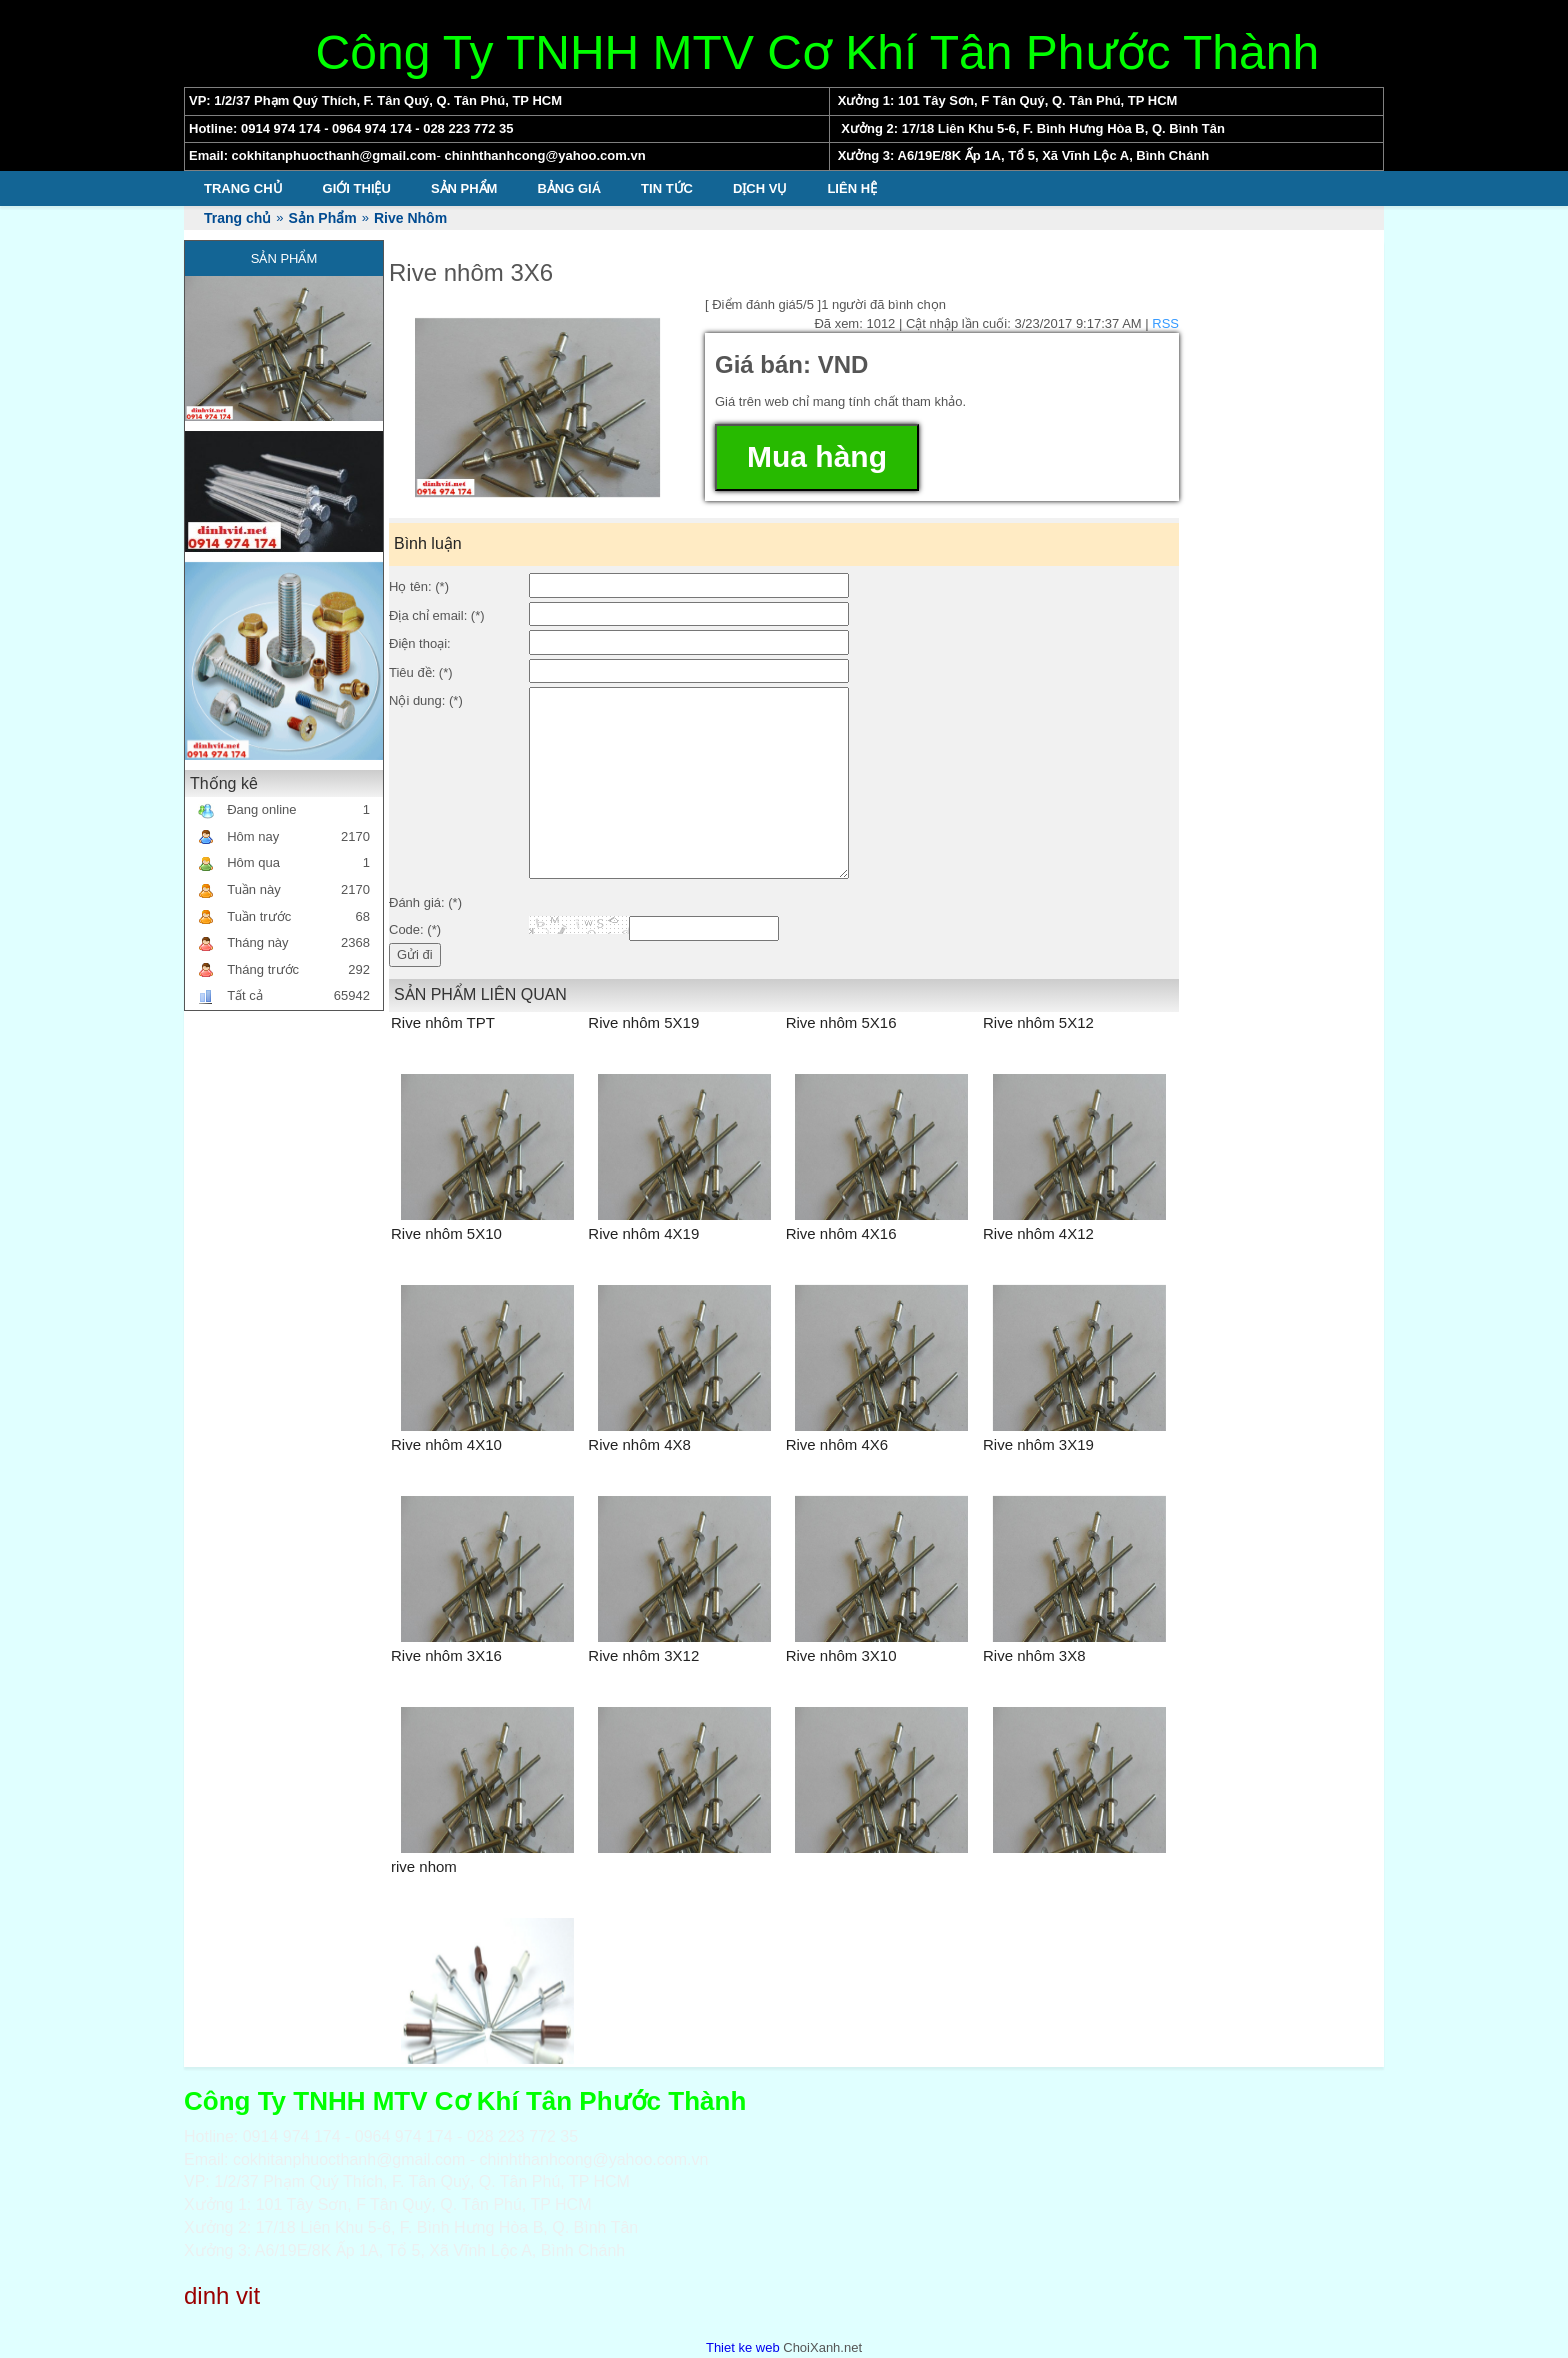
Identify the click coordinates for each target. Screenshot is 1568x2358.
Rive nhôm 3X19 (1038, 1444)
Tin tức (667, 188)
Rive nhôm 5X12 (1038, 1022)
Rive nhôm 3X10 (841, 1655)
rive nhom (424, 1866)
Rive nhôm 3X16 (446, 1655)
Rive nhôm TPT (443, 1022)
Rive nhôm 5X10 (446, 1233)
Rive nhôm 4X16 (841, 1233)
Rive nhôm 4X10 (446, 1444)
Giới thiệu (357, 188)
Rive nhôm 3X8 (1034, 1655)
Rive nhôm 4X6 (837, 1444)
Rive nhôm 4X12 (1038, 1233)
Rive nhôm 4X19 (643, 1233)
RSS (1165, 323)
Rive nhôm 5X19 (643, 1022)
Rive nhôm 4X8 (639, 1444)
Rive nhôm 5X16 (841, 1022)
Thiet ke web (743, 2347)
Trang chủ (243, 188)
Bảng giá (569, 188)
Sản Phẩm (464, 188)
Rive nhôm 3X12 (643, 1655)
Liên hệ (852, 188)
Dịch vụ (760, 188)
